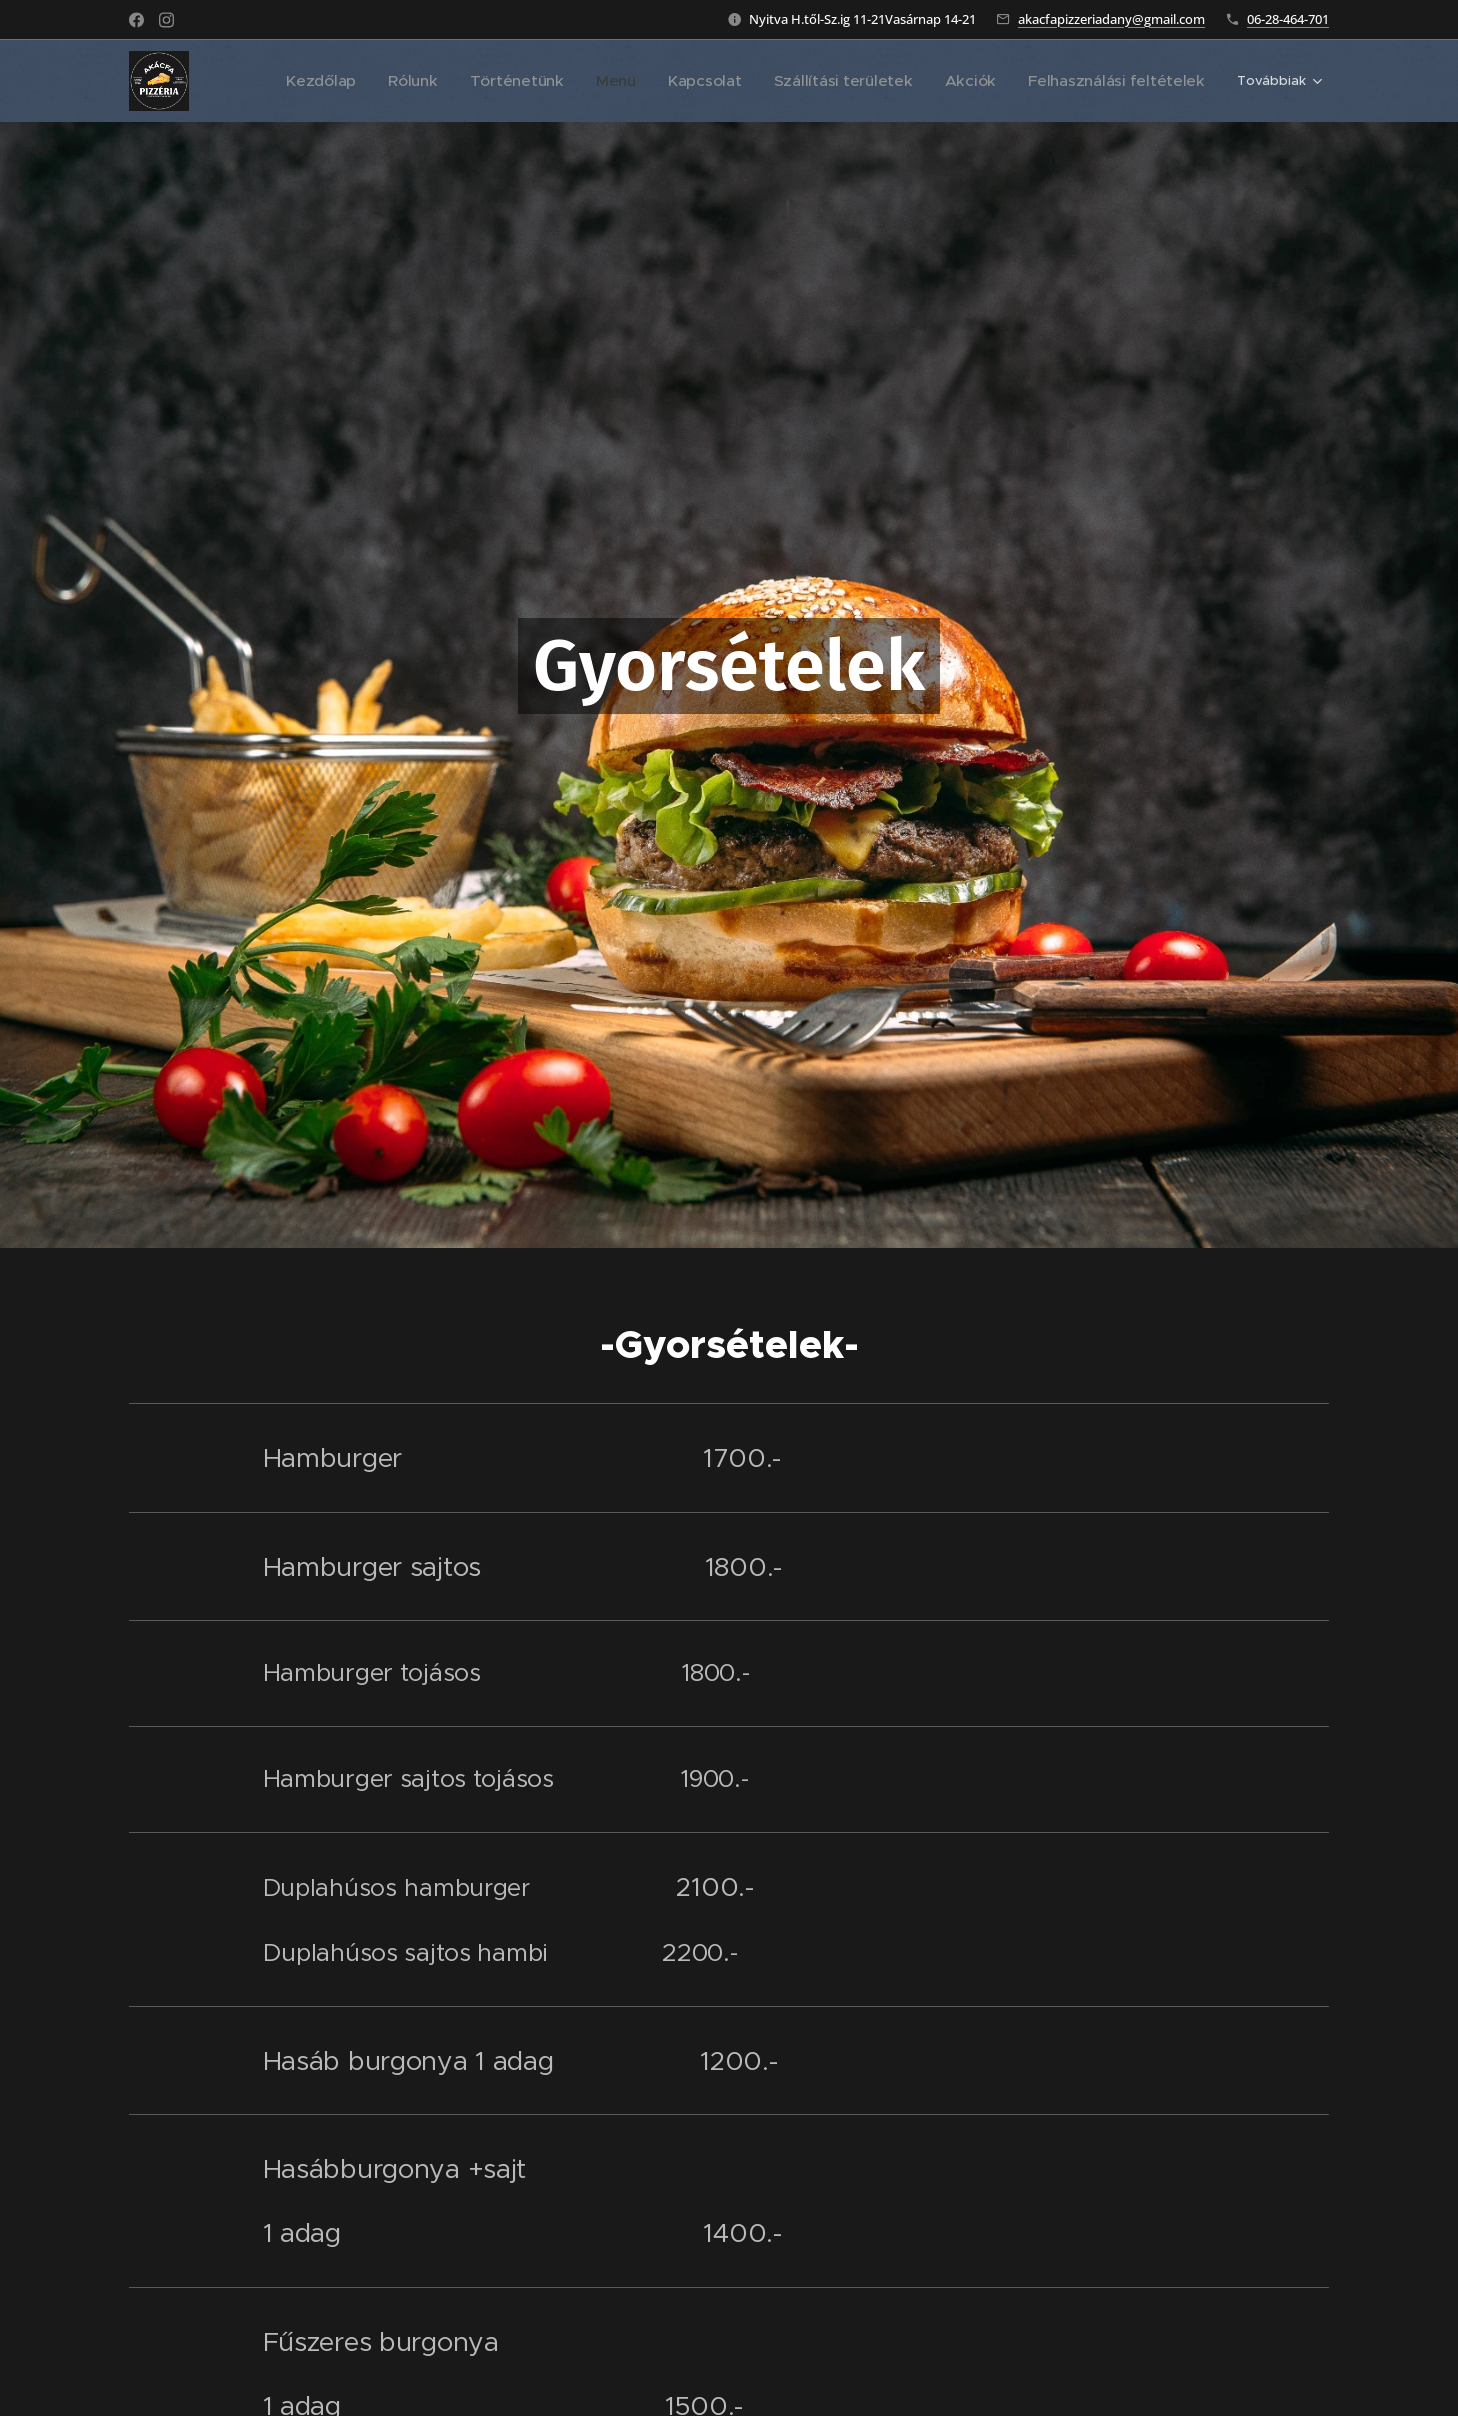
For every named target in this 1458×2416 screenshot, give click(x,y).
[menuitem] (334, 81)
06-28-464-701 (1288, 19)
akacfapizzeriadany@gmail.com (1111, 19)
